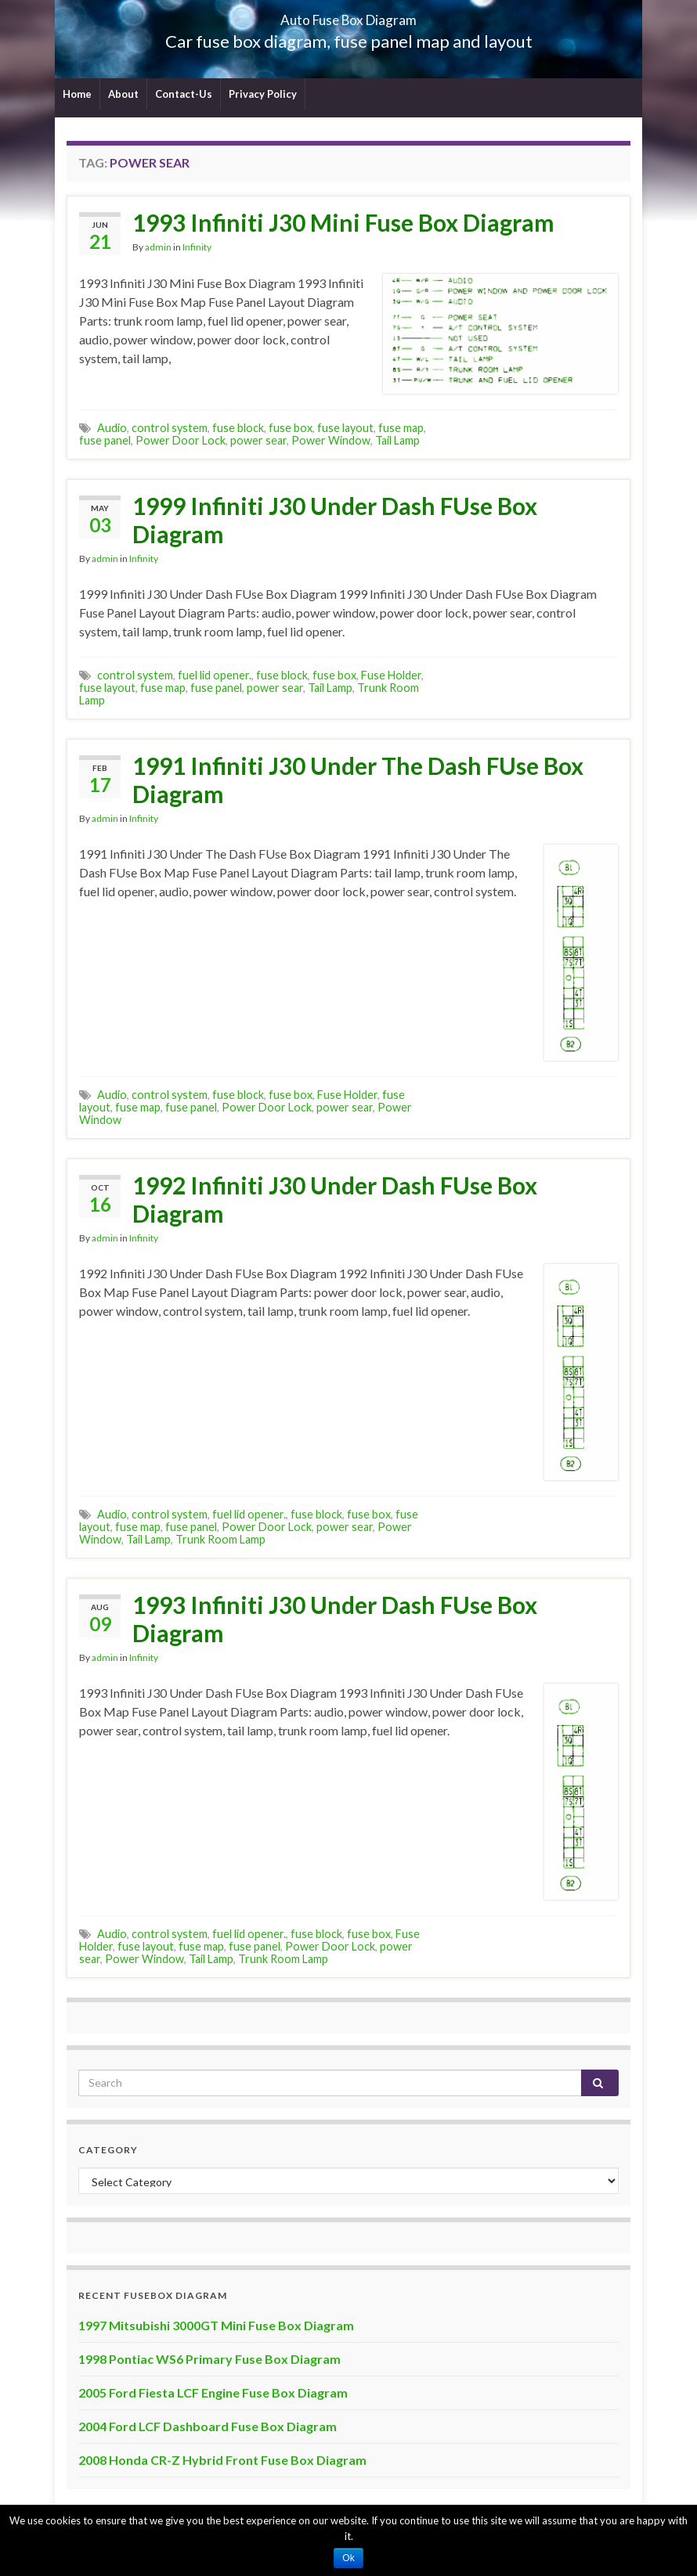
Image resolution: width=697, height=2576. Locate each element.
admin (158, 247)
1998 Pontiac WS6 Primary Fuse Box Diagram (209, 2358)
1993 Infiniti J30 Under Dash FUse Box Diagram (334, 1619)
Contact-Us (183, 94)
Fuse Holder (391, 675)
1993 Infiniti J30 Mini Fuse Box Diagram (343, 222)
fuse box (290, 427)
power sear (258, 440)
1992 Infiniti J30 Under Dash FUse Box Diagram (334, 1199)
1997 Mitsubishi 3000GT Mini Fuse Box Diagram (216, 2325)
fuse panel (105, 440)
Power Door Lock (180, 440)
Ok (348, 2558)
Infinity (196, 247)
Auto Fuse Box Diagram (349, 15)
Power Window (330, 440)
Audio (112, 427)
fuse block (238, 427)
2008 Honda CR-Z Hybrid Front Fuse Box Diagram (222, 2459)
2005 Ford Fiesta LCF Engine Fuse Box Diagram (213, 2392)
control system (170, 427)
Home (77, 94)
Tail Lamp (397, 440)
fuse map (401, 427)
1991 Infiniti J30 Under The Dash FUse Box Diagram (357, 779)
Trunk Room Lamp (220, 1539)
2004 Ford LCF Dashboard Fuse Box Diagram (207, 2426)
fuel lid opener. (214, 675)
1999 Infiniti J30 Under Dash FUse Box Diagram (334, 520)
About (123, 94)
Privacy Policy (263, 94)
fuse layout (345, 427)
